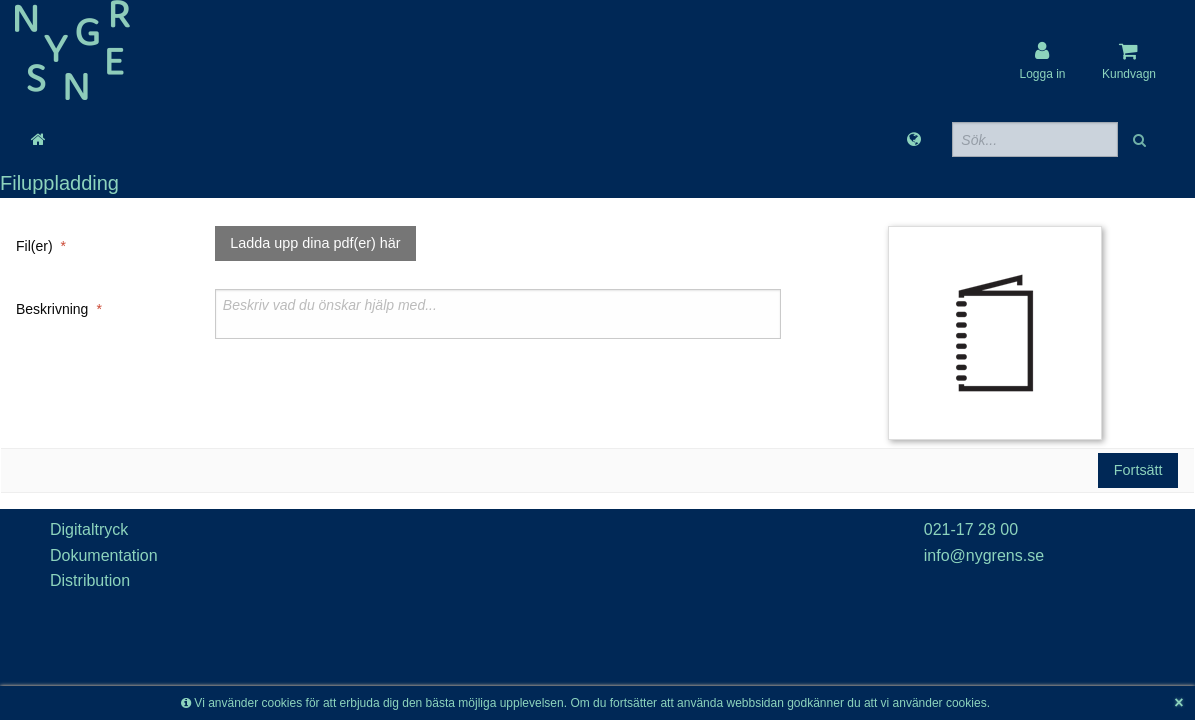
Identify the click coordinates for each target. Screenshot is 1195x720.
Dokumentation (104, 555)
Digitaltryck (89, 529)
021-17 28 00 (971, 529)
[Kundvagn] (1129, 61)
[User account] (1042, 61)
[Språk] (914, 140)
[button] (1141, 139)
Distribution (90, 580)
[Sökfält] (1035, 139)
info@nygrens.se (984, 555)
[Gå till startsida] (38, 140)
